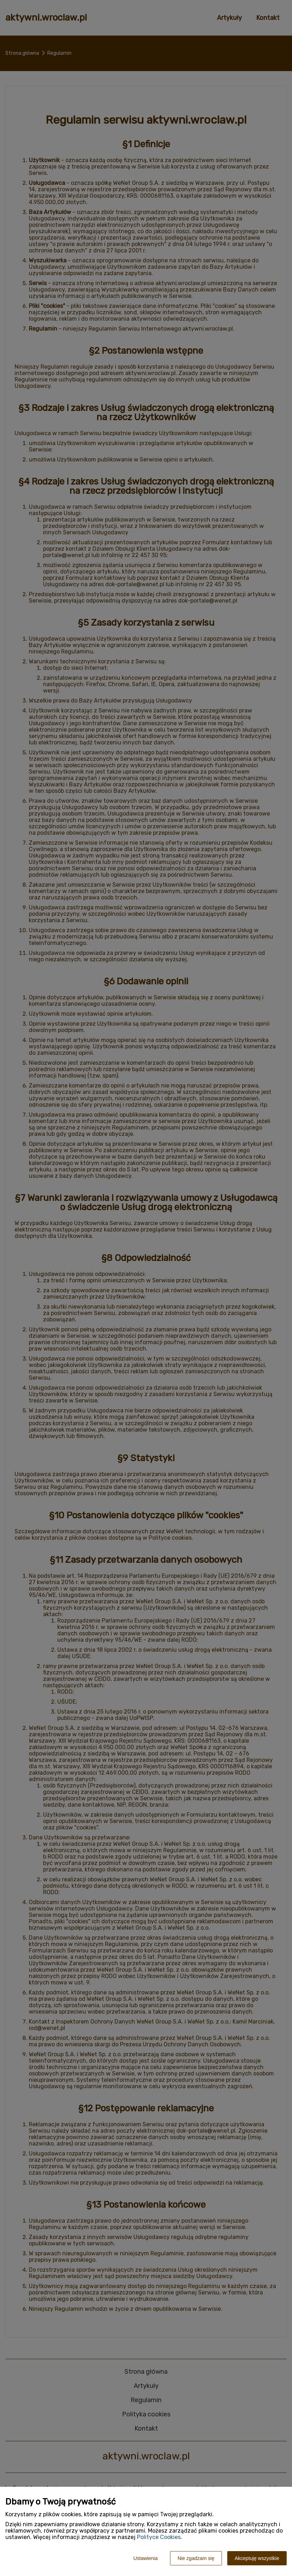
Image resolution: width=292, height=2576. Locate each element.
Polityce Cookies (159, 2537)
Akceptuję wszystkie (257, 2558)
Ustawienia (145, 2558)
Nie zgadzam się (195, 2558)
